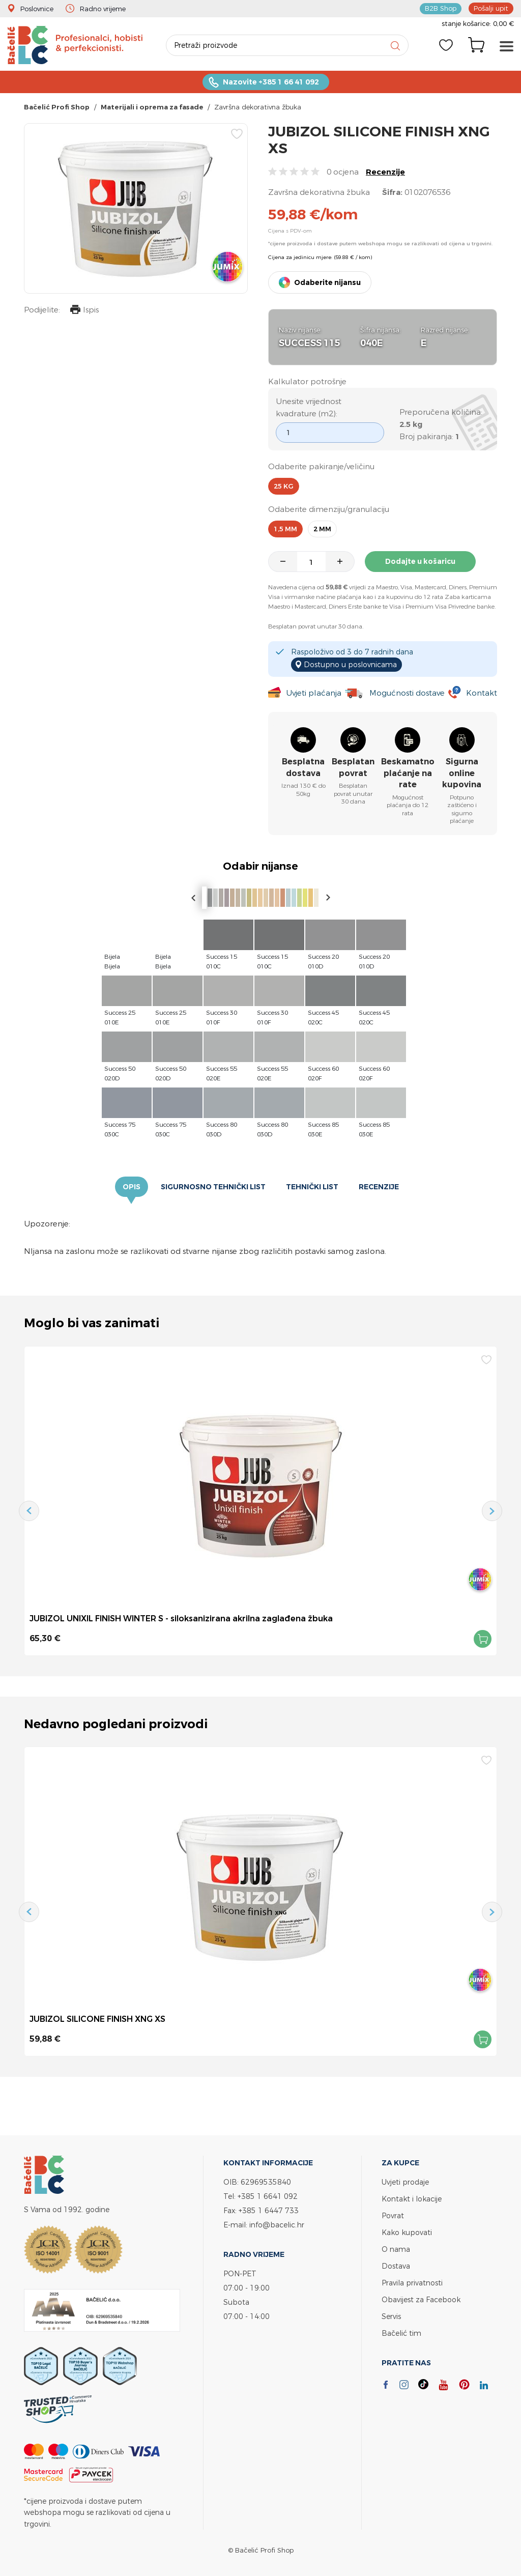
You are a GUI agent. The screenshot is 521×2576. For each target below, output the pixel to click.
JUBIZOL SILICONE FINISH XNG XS (97, 2019)
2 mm (322, 529)
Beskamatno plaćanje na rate (408, 773)
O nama (396, 2249)
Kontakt (481, 693)
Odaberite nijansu (327, 282)
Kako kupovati (407, 2232)
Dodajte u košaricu (420, 561)
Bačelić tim (401, 2333)
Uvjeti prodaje (405, 2182)
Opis (131, 1186)
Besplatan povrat (353, 767)
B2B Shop (440, 8)
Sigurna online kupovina (461, 773)
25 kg (284, 486)
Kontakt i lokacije (412, 2198)
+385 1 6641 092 (268, 2196)
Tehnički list (312, 1186)
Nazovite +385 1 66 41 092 (270, 82)
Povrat (393, 2215)
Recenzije (385, 172)
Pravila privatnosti (412, 2282)
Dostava (396, 2266)
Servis (391, 2316)
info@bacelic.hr (276, 2224)
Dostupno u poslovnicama (350, 664)
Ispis (84, 311)
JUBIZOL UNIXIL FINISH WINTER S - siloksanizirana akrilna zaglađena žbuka (181, 1618)
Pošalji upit (491, 8)
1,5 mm (285, 529)
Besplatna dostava (303, 767)
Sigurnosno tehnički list (213, 1186)
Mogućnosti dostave (407, 693)
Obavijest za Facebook (421, 2299)
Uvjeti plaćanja (313, 693)
